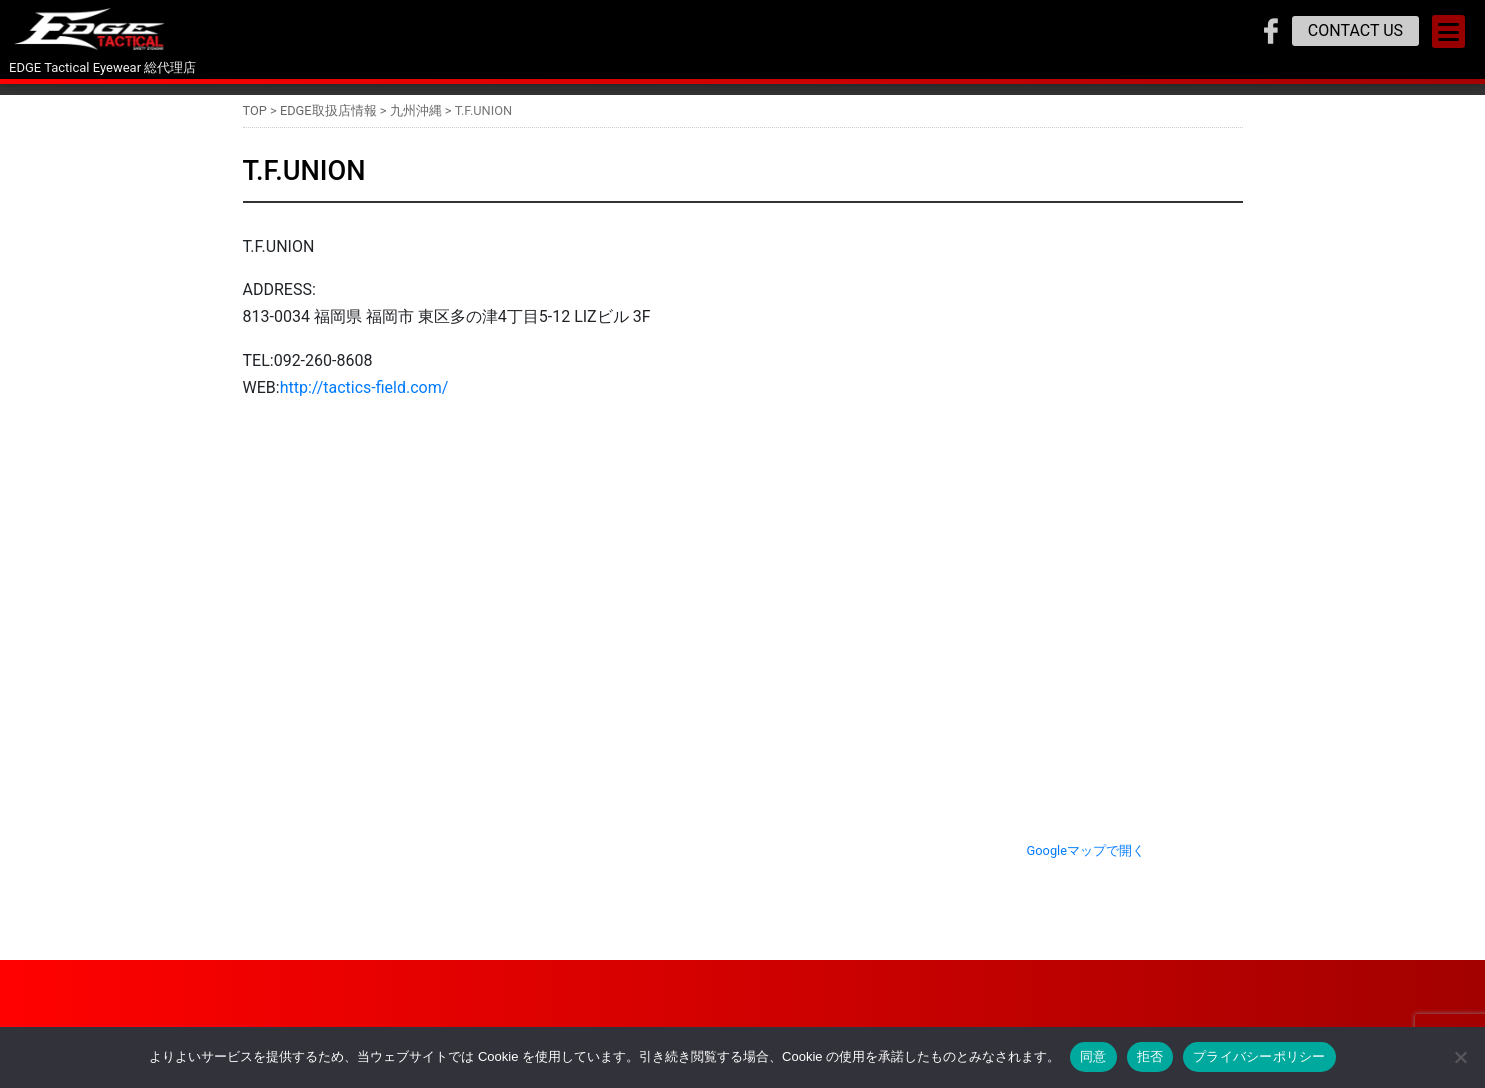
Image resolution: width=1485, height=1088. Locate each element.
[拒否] (1460, 1057)
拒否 (1150, 1056)
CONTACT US (1355, 30)
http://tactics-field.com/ (364, 387)
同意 (1093, 1056)
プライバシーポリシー (1259, 1056)
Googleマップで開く (1086, 850)
